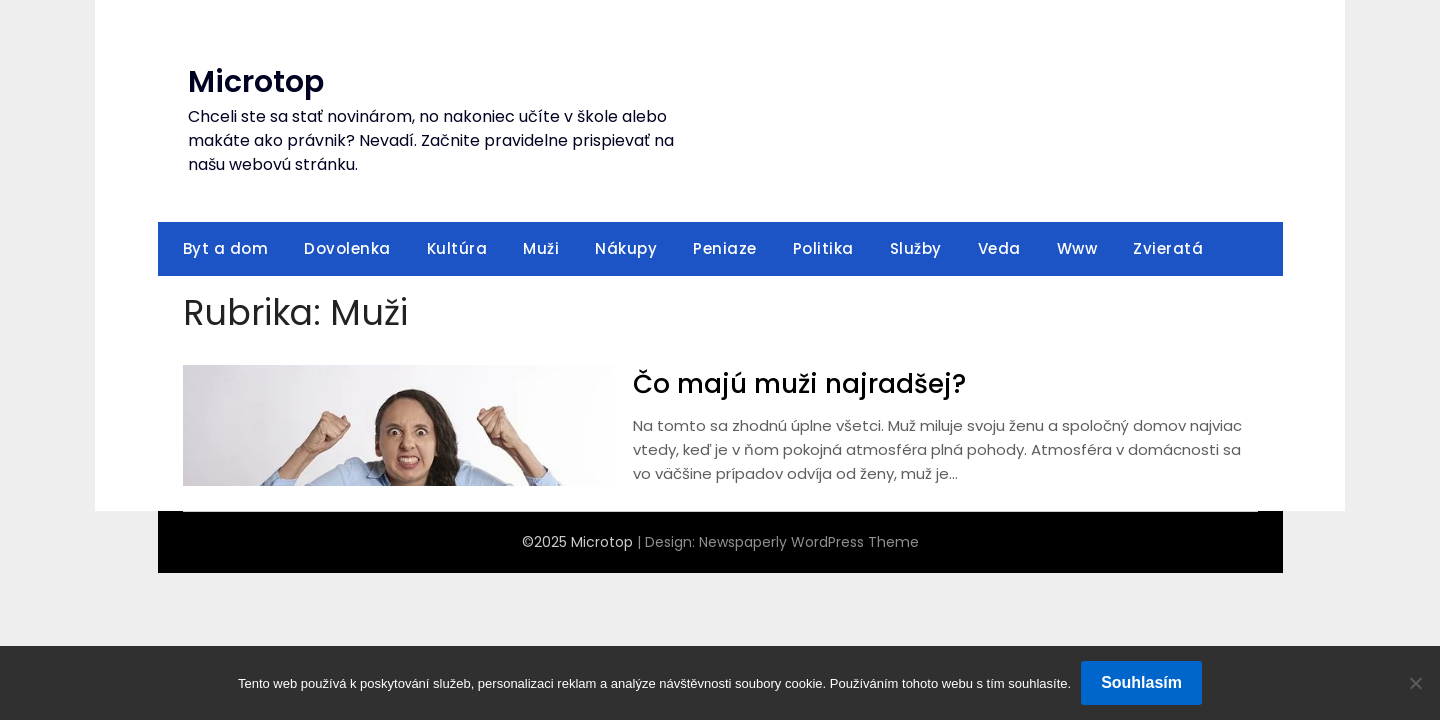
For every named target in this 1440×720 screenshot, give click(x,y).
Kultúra (457, 248)
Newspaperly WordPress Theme (809, 542)
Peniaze (725, 248)
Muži (541, 248)
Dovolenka (347, 248)
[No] (1415, 683)
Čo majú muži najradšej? (799, 384)
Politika (823, 248)
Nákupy (626, 248)
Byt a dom (226, 248)
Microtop (256, 82)
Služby (916, 248)
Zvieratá (1168, 248)
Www (1077, 248)
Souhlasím (1141, 682)
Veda (999, 248)
